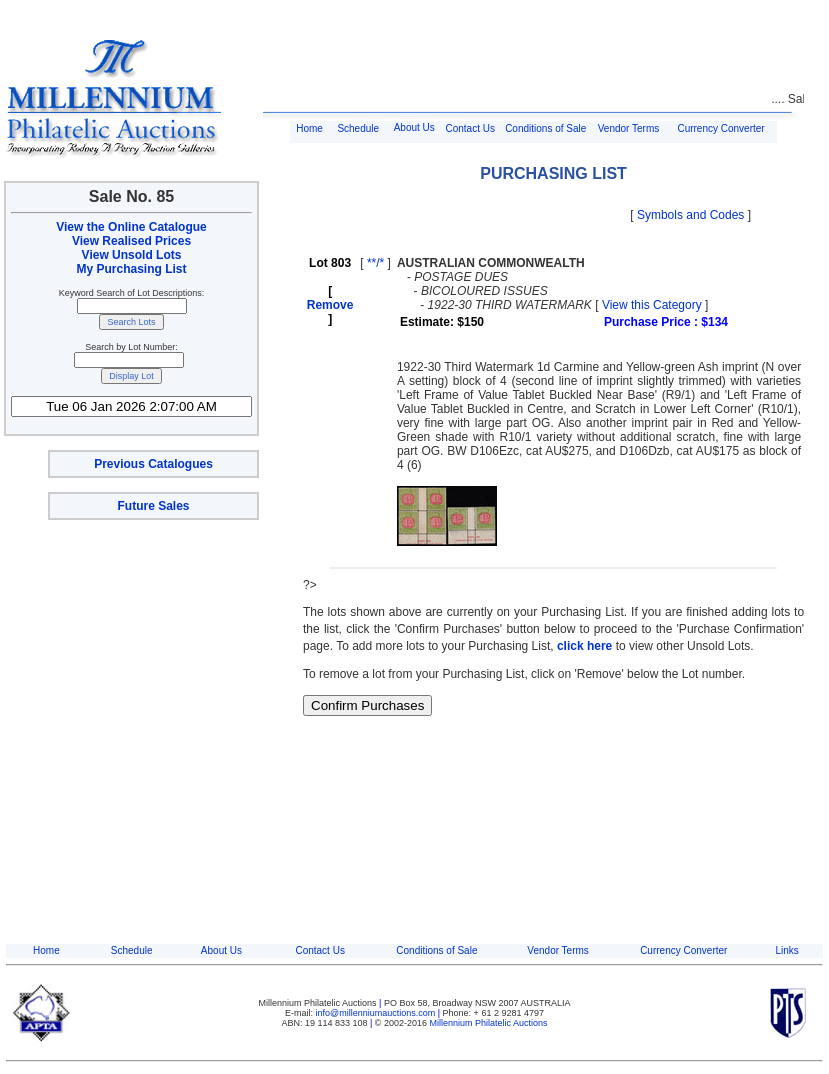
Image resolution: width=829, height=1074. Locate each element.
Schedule (358, 128)
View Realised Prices (131, 241)
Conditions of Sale (545, 128)
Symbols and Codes (690, 215)
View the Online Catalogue (131, 227)
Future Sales (153, 506)
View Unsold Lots (132, 255)
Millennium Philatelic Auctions (489, 1023)
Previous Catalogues (153, 464)
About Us (414, 127)
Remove (330, 305)
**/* (375, 263)
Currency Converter (720, 128)
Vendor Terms (629, 128)
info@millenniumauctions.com (377, 1013)
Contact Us (470, 128)
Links (786, 950)
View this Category (652, 305)
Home (309, 128)
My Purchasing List (131, 269)
